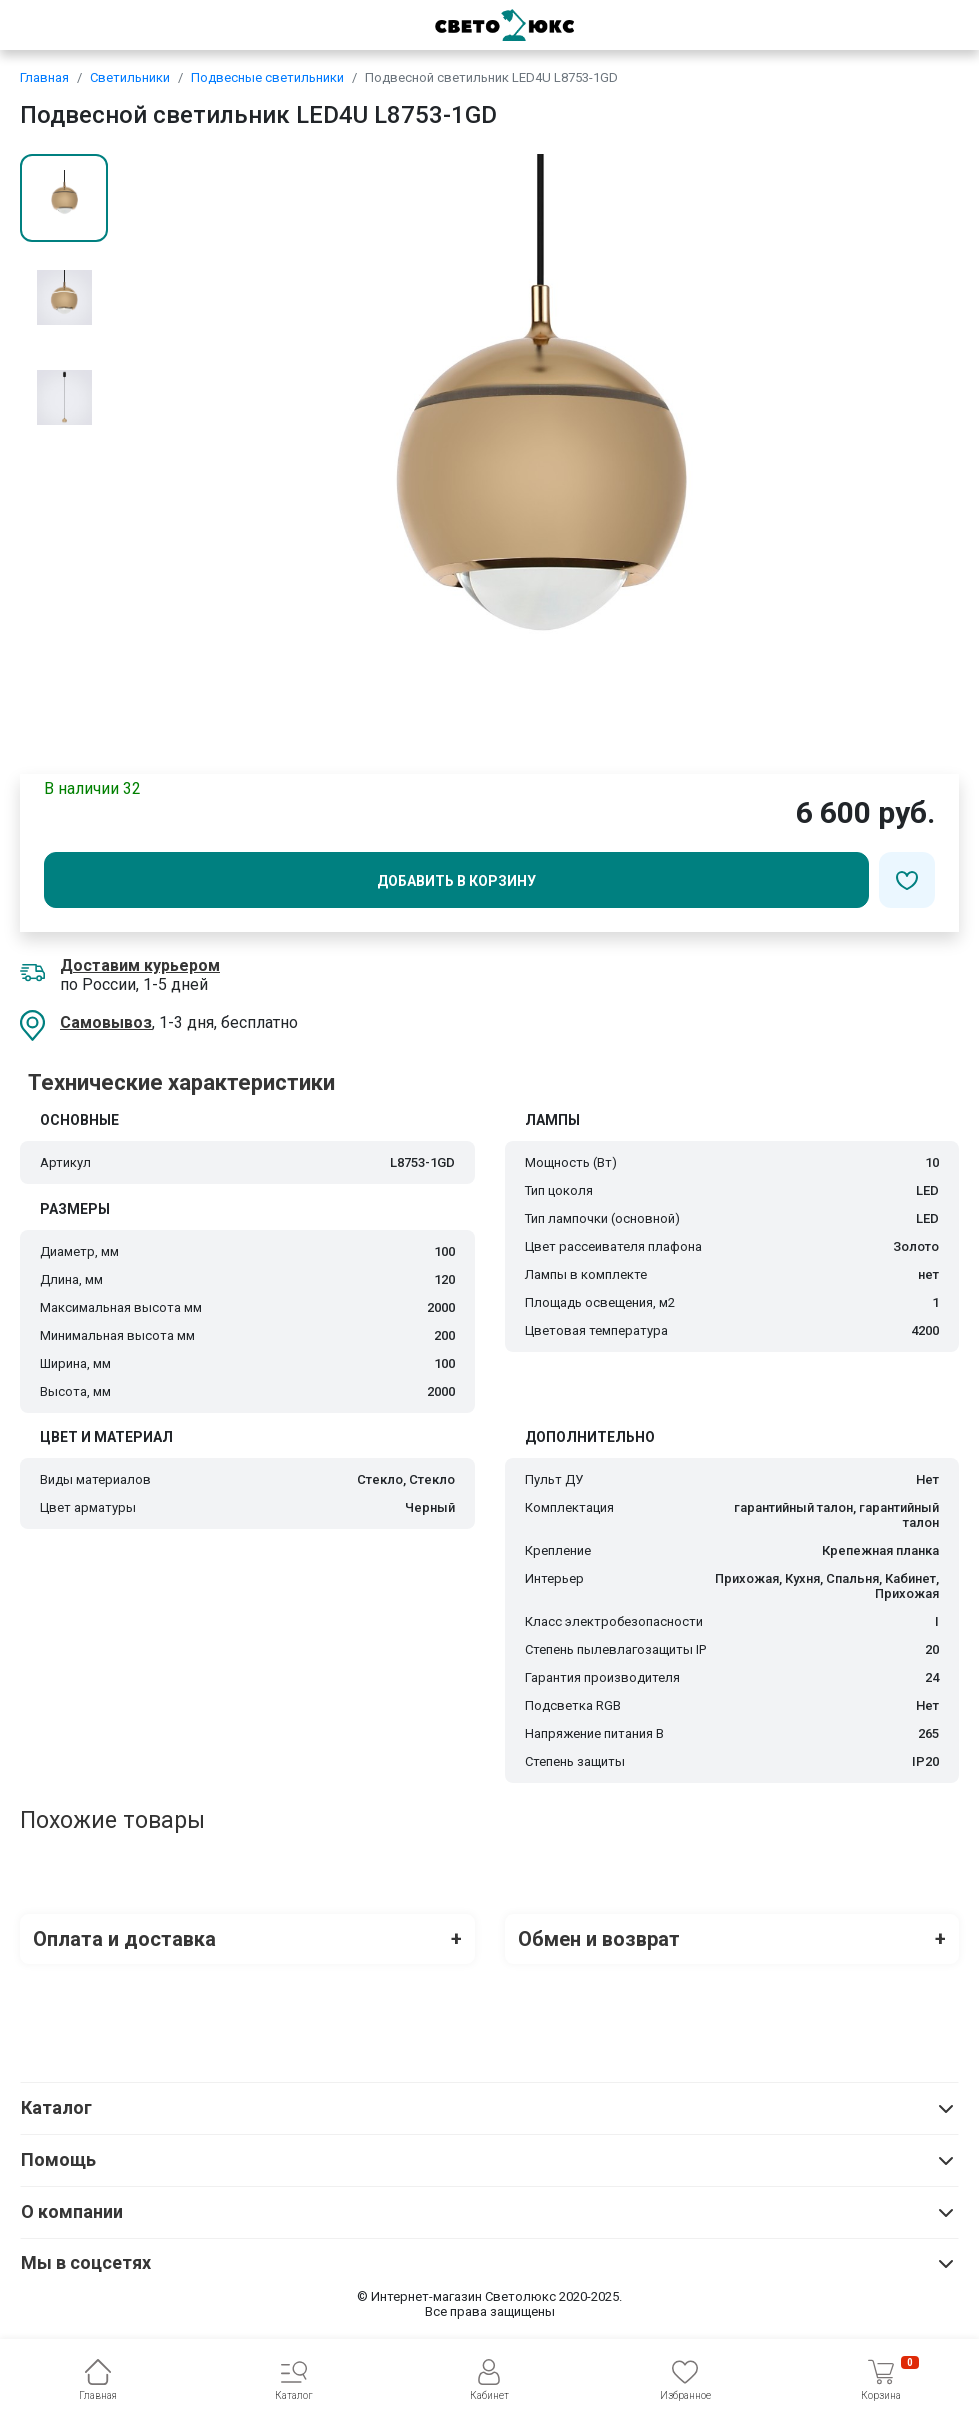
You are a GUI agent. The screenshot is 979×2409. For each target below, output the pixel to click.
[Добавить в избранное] (907, 880)
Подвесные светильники (267, 77)
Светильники (130, 77)
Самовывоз (106, 1022)
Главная (44, 77)
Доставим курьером (140, 965)
